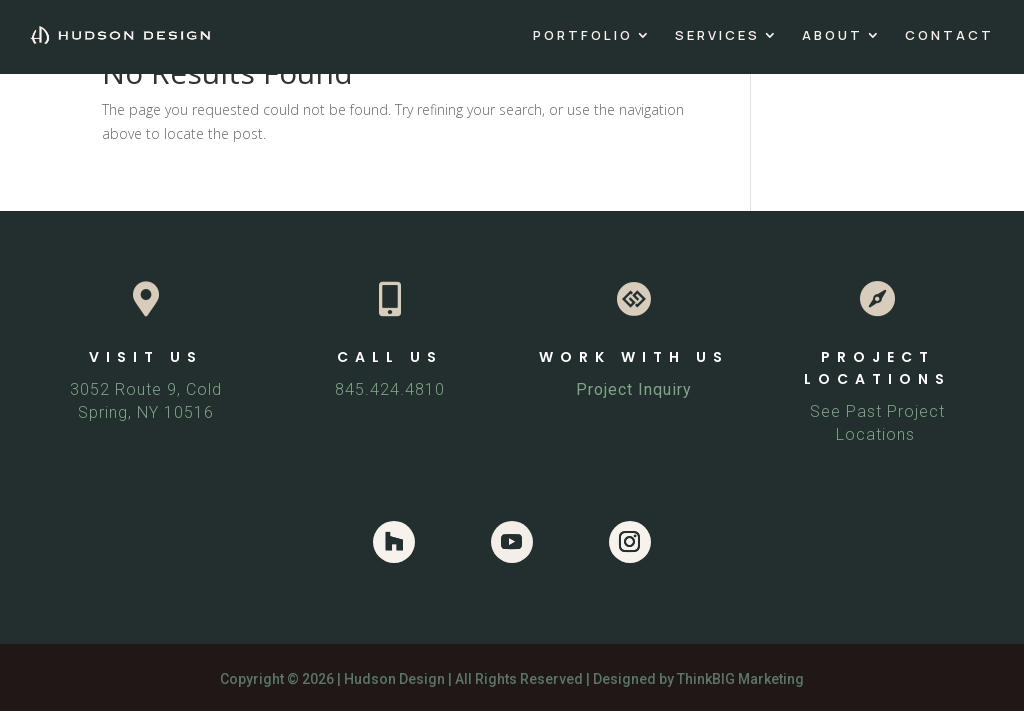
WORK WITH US (634, 357)
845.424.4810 (390, 389)
